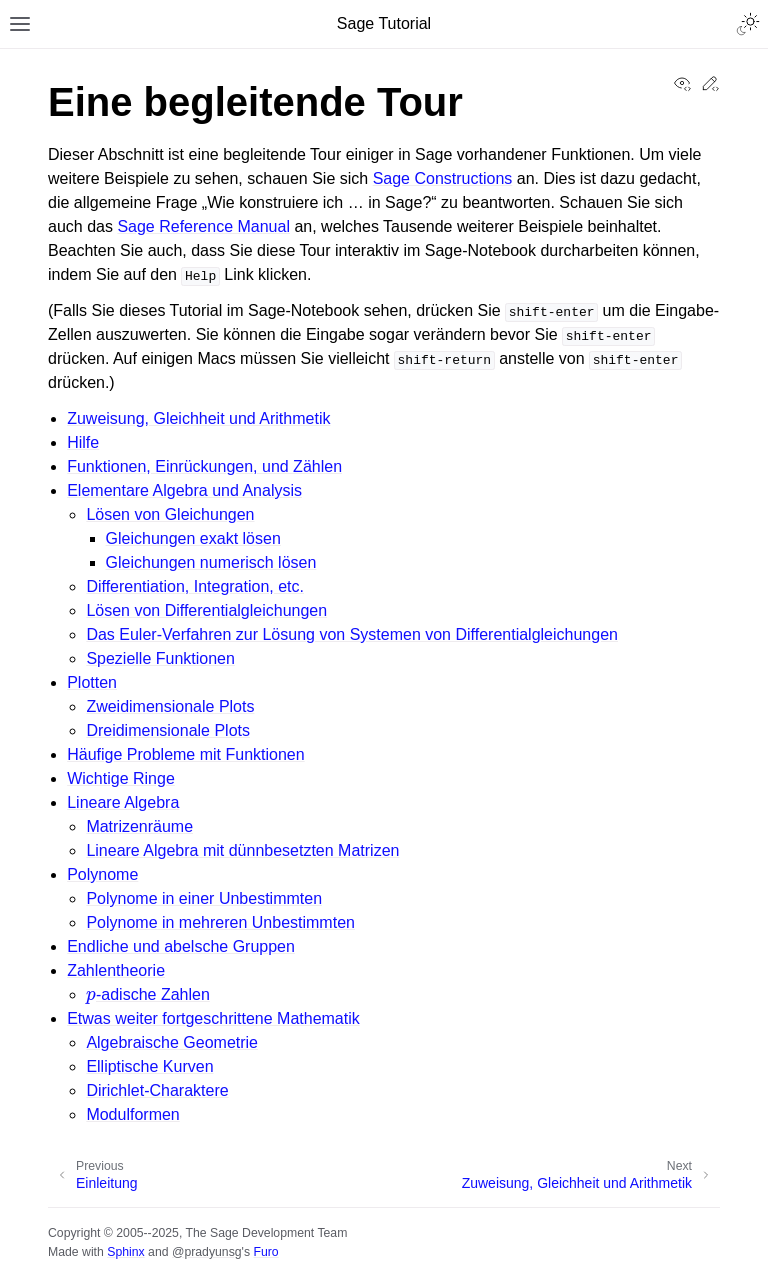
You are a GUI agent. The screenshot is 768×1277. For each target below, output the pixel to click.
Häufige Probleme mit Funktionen (185, 754)
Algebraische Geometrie (172, 1042)
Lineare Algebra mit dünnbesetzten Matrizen (242, 850)
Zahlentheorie (116, 970)
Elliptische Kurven (149, 1066)
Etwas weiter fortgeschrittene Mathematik (213, 1018)
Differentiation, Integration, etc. (195, 586)
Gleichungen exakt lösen (193, 538)
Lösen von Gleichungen (170, 514)
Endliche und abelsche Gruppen (181, 946)
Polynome (102, 874)
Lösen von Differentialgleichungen (206, 610)
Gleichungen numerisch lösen (211, 562)
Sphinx (125, 1252)
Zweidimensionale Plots (170, 706)
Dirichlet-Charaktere (157, 1090)
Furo (265, 1252)
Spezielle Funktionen (160, 658)
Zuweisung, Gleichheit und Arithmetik (198, 418)
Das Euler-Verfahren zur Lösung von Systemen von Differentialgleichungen (352, 634)
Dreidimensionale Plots (168, 730)
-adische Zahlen (147, 994)
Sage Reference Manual (203, 226)
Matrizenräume (139, 826)
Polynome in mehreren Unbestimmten (220, 922)
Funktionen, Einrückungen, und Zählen (204, 466)
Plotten (92, 682)
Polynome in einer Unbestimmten (204, 898)
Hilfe (83, 442)
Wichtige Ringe (121, 778)
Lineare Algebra (123, 802)
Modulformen (132, 1114)
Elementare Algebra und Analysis (184, 490)
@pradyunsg (207, 1252)
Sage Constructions (443, 178)
